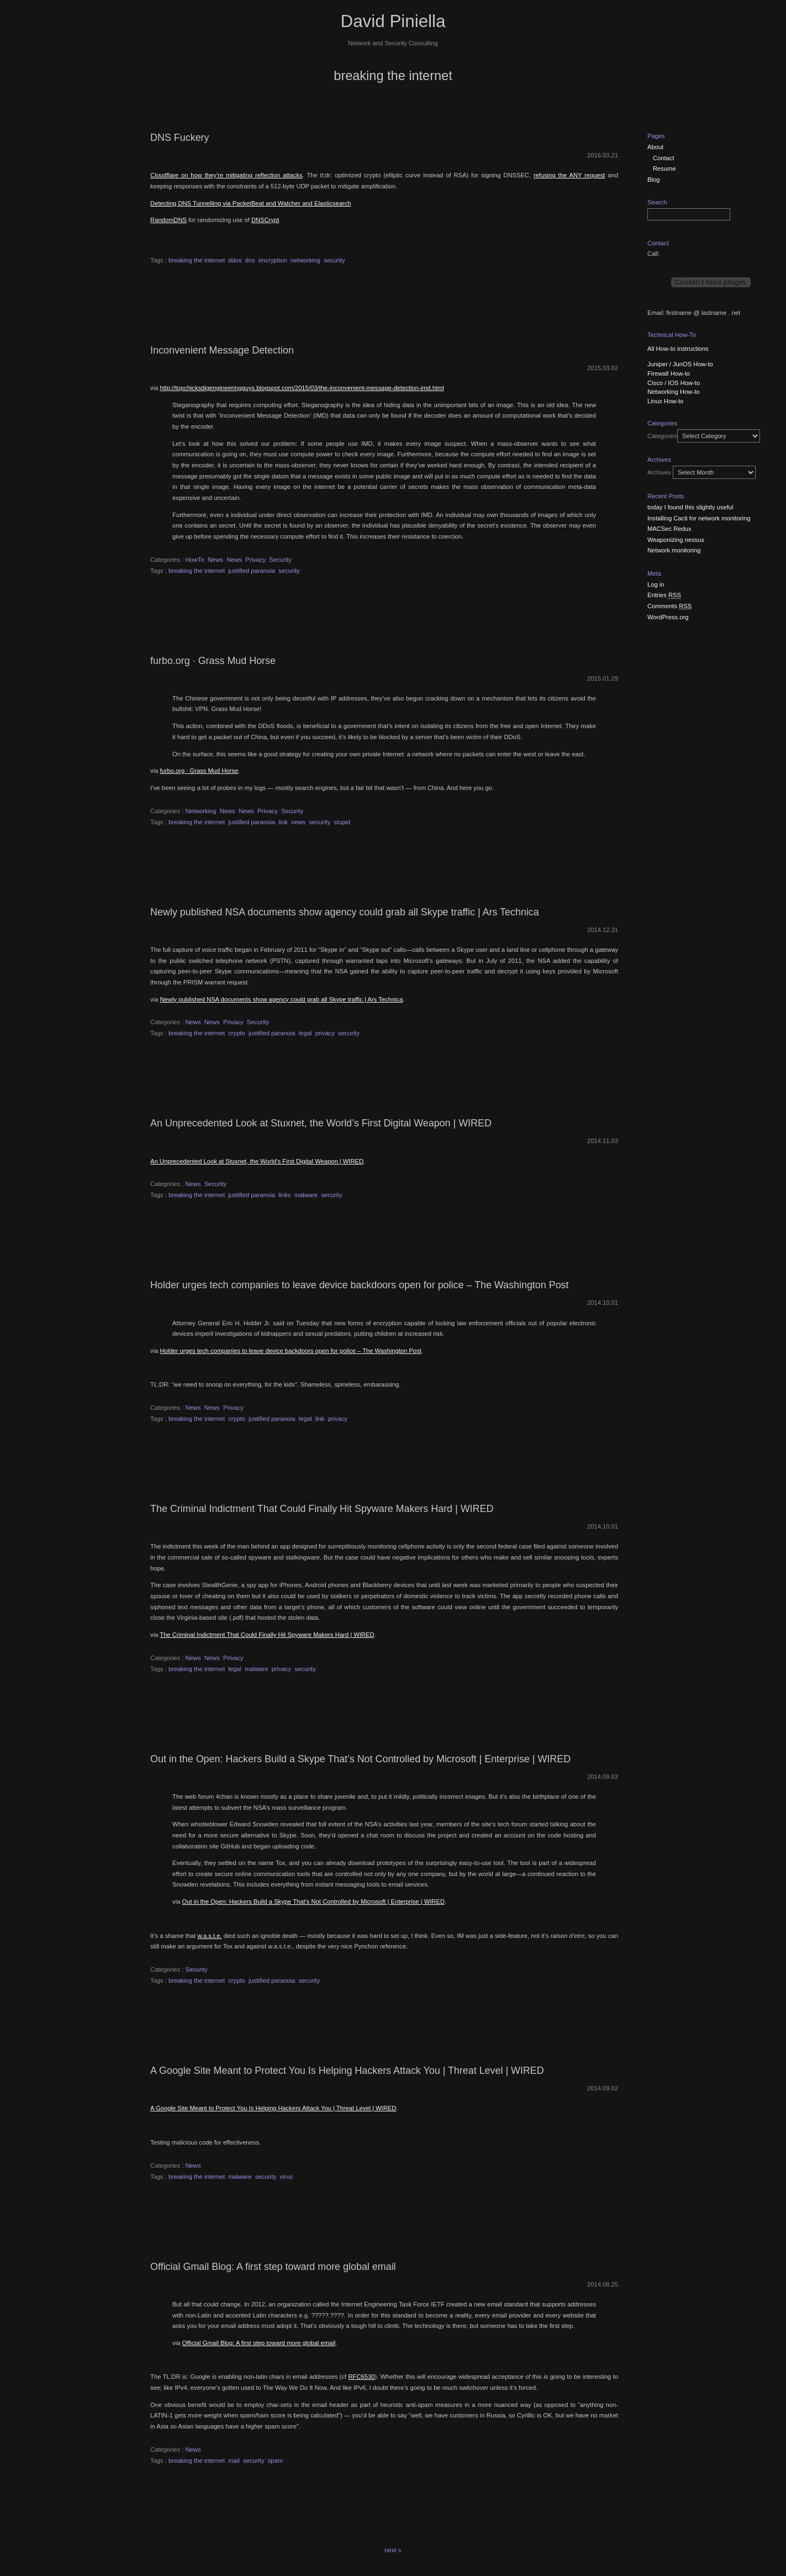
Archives (659, 472)
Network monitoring (673, 550)
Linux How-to (665, 401)
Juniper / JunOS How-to (680, 364)
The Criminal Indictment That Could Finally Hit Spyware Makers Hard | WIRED (321, 1508)
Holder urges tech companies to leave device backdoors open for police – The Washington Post (359, 1284)
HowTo (195, 559)
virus (286, 2176)
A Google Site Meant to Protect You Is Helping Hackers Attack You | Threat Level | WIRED (347, 2070)
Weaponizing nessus (675, 539)
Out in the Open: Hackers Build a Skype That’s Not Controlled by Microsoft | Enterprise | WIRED (360, 1758)
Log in (655, 584)
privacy (325, 1033)
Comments (669, 606)
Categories (662, 436)
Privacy (255, 559)
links (284, 1195)
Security (280, 559)
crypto (236, 1033)
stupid (342, 822)
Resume (664, 168)
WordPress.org (667, 617)
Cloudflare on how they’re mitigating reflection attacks (226, 175)
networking (305, 260)
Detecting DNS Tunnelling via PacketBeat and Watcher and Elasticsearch (250, 203)
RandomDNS (168, 220)
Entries (664, 595)
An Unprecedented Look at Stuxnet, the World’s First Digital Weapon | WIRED (321, 1123)
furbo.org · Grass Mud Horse (213, 660)
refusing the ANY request (569, 175)
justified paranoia (251, 570)
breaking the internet (196, 260)
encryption (273, 260)
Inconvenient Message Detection (222, 350)
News (215, 559)
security (334, 260)
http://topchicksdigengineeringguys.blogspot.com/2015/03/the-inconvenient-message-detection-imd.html (302, 387)
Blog (653, 179)
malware (306, 1195)
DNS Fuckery (179, 137)
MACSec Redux (669, 528)
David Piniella (393, 21)
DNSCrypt (265, 220)
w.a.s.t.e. (209, 1935)
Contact (663, 158)
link (283, 822)
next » (392, 2550)
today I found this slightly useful (690, 507)
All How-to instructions (678, 348)
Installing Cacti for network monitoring (699, 518)
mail (234, 2460)
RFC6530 (362, 2376)
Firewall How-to (668, 373)
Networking (201, 811)
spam (275, 2460)
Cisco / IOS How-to (673, 383)
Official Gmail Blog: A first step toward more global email (273, 2266)
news (298, 822)
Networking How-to (673, 391)
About (655, 147)
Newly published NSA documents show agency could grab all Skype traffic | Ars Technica (344, 912)
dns (250, 260)
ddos (234, 260)
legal (305, 1033)
